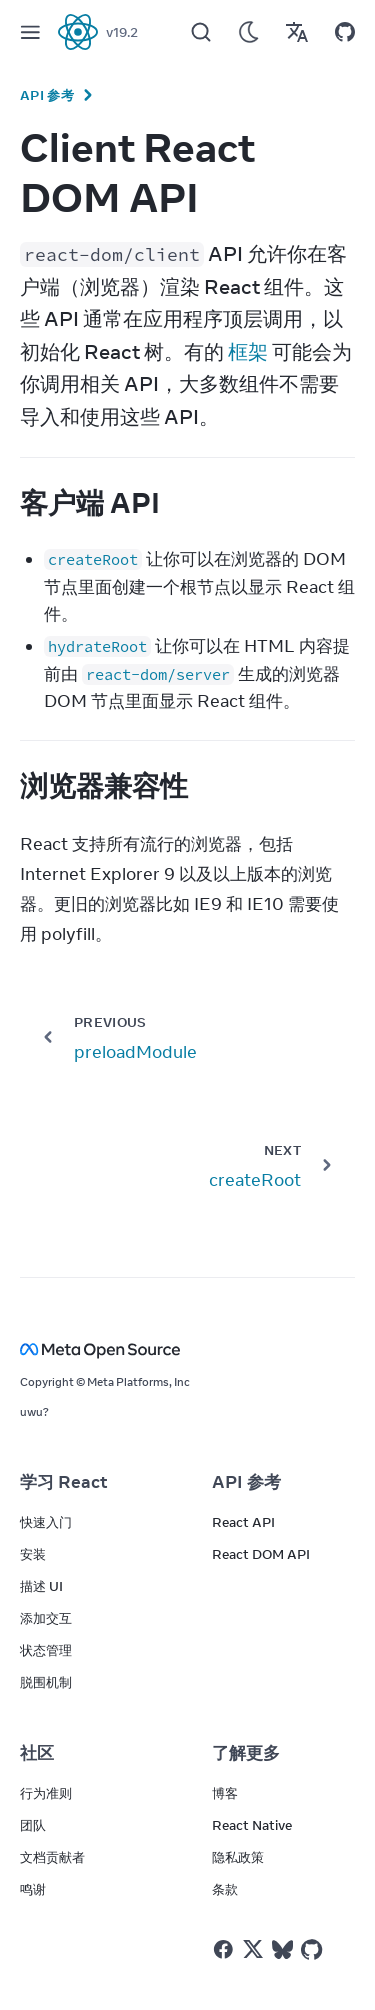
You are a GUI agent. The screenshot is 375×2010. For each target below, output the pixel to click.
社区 (37, 1753)
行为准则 (46, 1793)
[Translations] (297, 32)
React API (243, 1522)
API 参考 (47, 95)
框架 (248, 351)
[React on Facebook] (223, 1949)
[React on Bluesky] (282, 1949)
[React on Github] (314, 1950)
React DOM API (261, 1554)
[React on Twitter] (253, 1949)
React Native (252, 1825)
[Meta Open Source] (187, 1349)
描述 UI (41, 1586)
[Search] (201, 32)
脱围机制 (46, 1682)
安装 (33, 1554)
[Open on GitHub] (345, 32)
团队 (33, 1825)
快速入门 (46, 1522)
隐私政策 (238, 1857)
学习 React (64, 1482)
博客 (225, 1793)
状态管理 (46, 1650)
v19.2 (122, 32)
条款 (225, 1889)
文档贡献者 (52, 1857)
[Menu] (30, 32)
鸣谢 (33, 1889)
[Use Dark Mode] (249, 32)
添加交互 (46, 1618)
